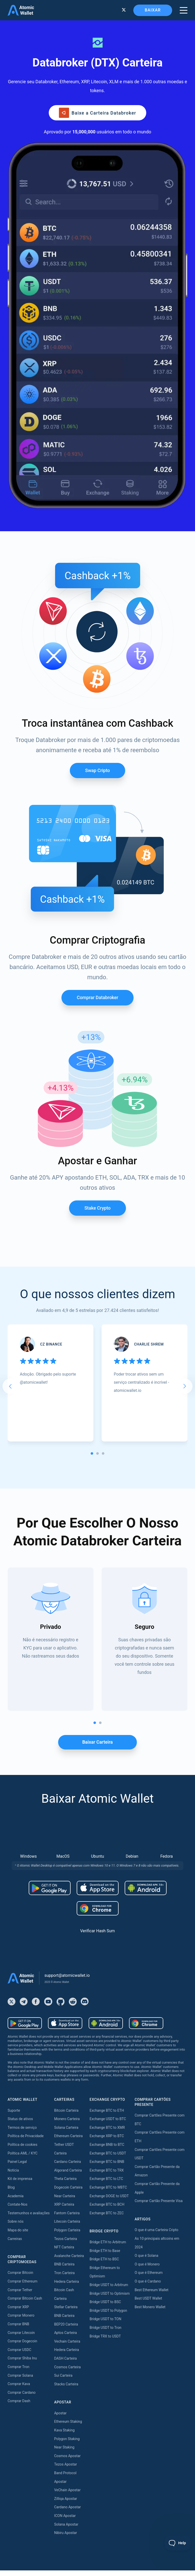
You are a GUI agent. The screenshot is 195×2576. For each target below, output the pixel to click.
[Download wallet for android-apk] (146, 1888)
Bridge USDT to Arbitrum (109, 2285)
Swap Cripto (97, 770)
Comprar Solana (20, 2375)
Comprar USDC (19, 2350)
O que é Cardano (148, 2281)
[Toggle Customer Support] (178, 2543)
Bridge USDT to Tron (105, 2328)
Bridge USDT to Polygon (108, 2310)
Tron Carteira (64, 2273)
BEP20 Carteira (66, 2324)
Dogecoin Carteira (68, 2187)
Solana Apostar (66, 2524)
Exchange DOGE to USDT (109, 2196)
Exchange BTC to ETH (107, 2110)
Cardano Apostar (67, 2507)
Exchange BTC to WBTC (108, 2187)
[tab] (92, 1453)
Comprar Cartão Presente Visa (159, 2201)
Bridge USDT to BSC (105, 2302)
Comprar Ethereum (22, 2281)
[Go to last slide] (10, 1386)
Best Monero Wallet (150, 2307)
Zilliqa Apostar (65, 2499)
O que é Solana (146, 2255)
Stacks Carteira (66, 2384)
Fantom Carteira (66, 2213)
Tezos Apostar (65, 2464)
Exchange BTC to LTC (106, 2179)
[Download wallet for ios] (98, 1888)
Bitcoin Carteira (66, 2110)
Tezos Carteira (65, 2239)
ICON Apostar (65, 2516)
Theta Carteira (65, 2179)
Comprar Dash (19, 2401)
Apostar (60, 2413)
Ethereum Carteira (68, 2136)
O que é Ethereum (148, 2273)
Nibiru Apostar (65, 2533)
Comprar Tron (18, 2367)
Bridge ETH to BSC (104, 2259)
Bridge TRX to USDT (105, 2336)
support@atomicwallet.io (67, 1975)
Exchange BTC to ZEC (107, 2213)
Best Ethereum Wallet (151, 2290)
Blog (11, 2187)
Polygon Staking (66, 2439)
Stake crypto (97, 1208)
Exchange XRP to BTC (107, 2136)
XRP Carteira (64, 2204)
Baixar (153, 10)
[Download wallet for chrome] (98, 1908)
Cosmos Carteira (67, 2367)
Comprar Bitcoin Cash (25, 2298)
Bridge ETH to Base (105, 2251)
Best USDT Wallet (148, 2298)
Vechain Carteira (67, 2341)
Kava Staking (64, 2430)
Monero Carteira (67, 2119)
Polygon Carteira (67, 2230)
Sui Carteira (63, 2375)
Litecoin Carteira (67, 2221)
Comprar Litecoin (21, 2333)
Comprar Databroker (97, 997)
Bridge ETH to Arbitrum (108, 2242)
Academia (16, 2196)
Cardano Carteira (67, 2162)
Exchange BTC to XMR (107, 2127)
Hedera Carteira (66, 2281)
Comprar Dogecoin (22, 2341)
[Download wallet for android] (50, 1888)
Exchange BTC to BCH (107, 2204)
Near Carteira (64, 2196)
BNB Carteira (64, 2264)
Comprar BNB (18, 2324)
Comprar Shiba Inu (22, 2358)
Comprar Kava (19, 2384)
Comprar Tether (20, 2290)
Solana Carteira (66, 2127)
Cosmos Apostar (67, 2456)
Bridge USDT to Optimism (110, 2293)
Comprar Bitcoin (20, 2273)
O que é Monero (147, 2264)
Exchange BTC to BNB (107, 2162)
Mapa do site (18, 2230)
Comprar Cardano (22, 2392)
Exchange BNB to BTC (107, 2145)
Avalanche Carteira (69, 2256)
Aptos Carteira (65, 2333)
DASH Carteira (65, 2358)
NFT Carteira (64, 2247)
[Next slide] (184, 1386)
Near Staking (64, 2447)
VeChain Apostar (67, 2490)
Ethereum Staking (68, 2421)
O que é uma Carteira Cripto (156, 2230)
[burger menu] (183, 10)
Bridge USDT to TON (105, 2319)
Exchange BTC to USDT (108, 2153)
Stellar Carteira (65, 2307)
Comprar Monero (21, 2315)
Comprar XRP (18, 2307)
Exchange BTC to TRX (107, 2170)
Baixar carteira (97, 1742)
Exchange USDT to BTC (108, 2119)
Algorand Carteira (68, 2170)
